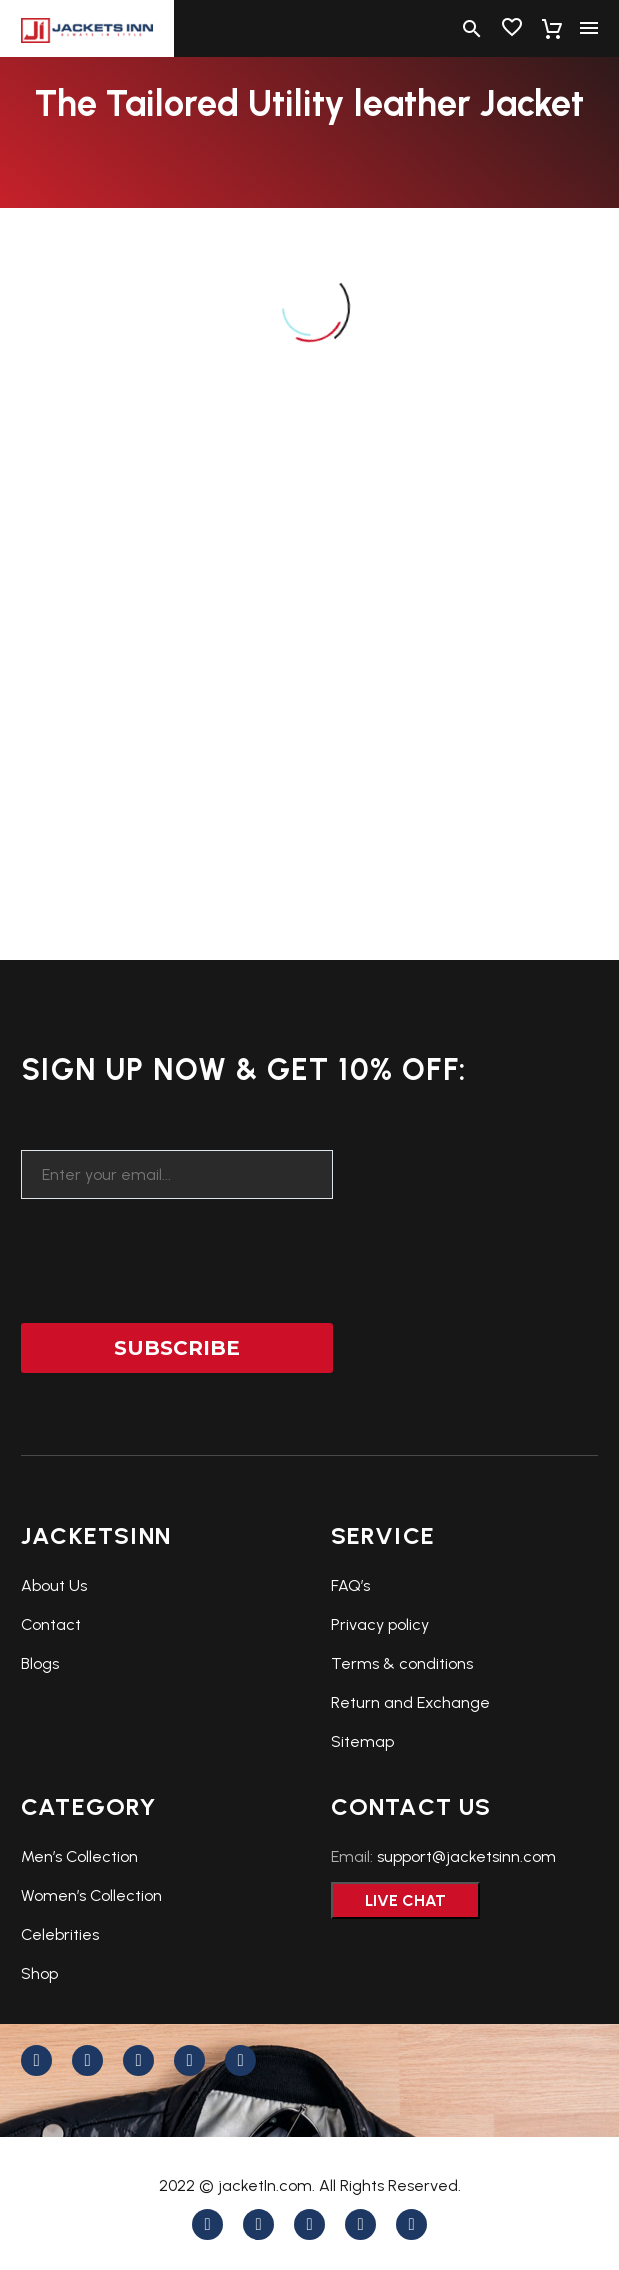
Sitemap (362, 1741)
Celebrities (60, 1934)
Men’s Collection (79, 1856)
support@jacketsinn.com (466, 1856)
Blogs (40, 1663)
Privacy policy (380, 1624)
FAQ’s (350, 1585)
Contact (51, 1624)
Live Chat (405, 1900)
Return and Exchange (410, 1702)
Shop (39, 1973)
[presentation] (173, 1248)
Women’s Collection (91, 1895)
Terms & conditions (402, 1663)
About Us (54, 1585)
